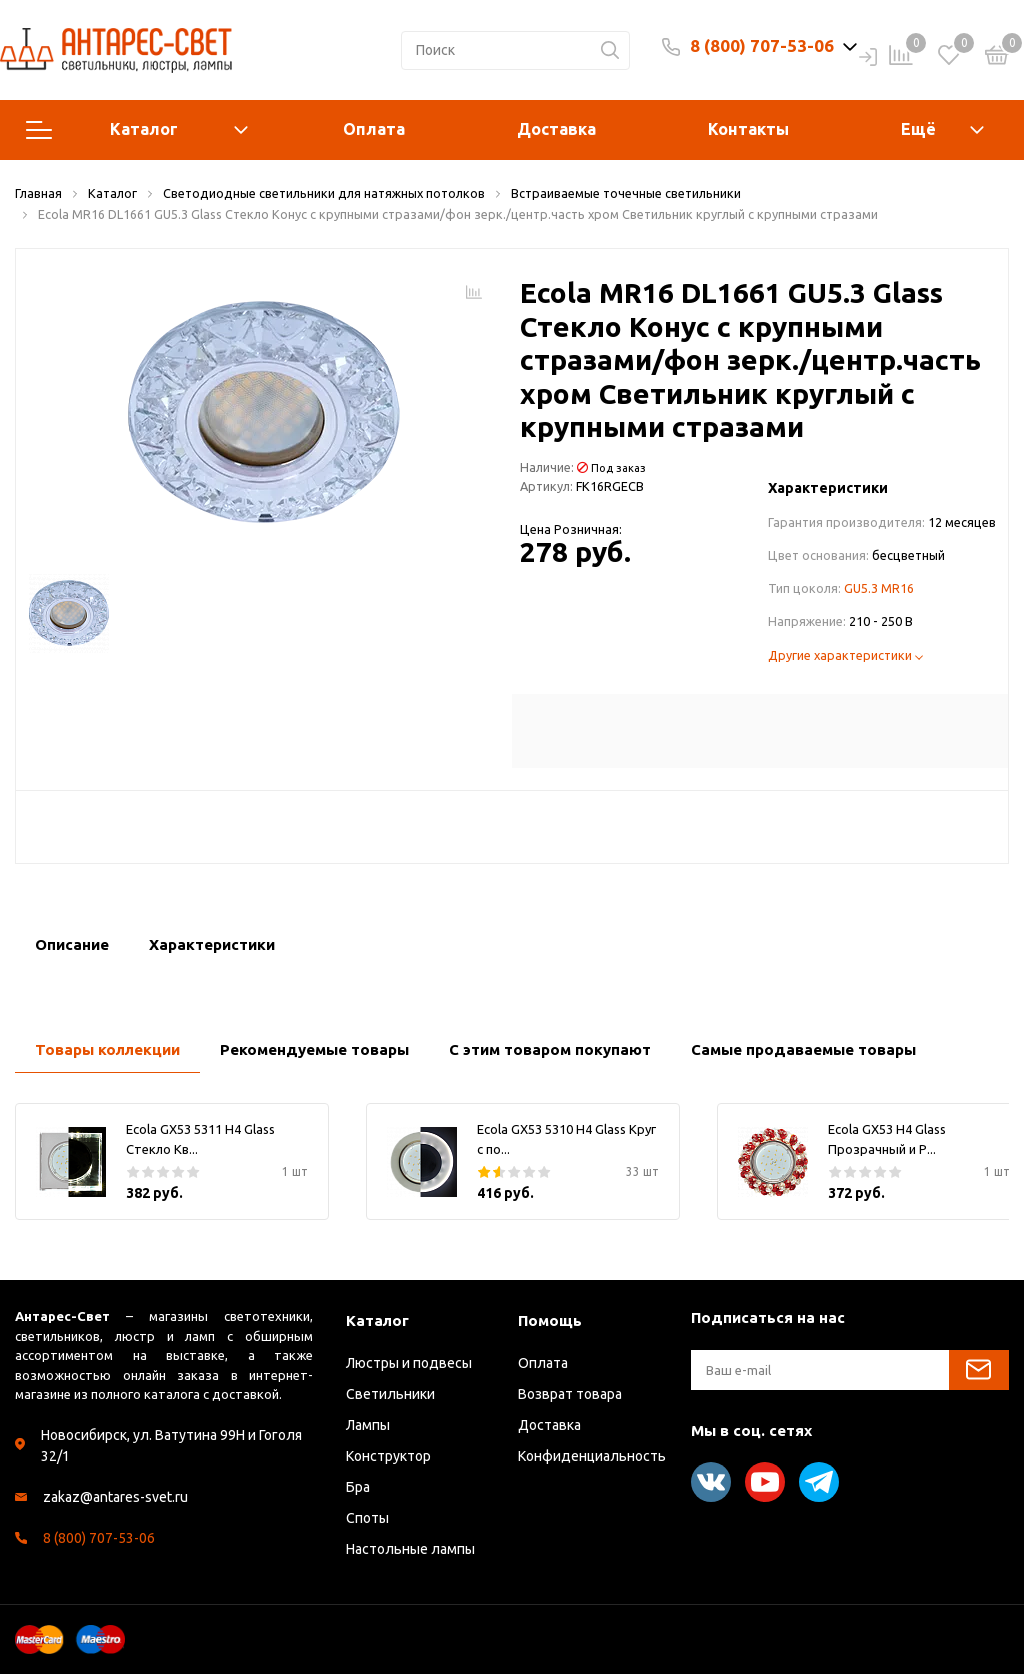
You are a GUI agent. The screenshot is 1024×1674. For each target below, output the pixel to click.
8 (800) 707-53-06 (762, 45)
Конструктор (388, 1456)
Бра (358, 1487)
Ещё (918, 129)
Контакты (748, 129)
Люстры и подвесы (409, 1363)
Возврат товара (570, 1394)
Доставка (556, 129)
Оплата (374, 129)
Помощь (550, 1320)
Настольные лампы (410, 1549)
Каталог (137, 130)
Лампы (368, 1425)
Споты (367, 1518)
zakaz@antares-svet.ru (115, 1497)
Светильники (390, 1394)
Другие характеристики (845, 655)
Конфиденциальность (592, 1456)
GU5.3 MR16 (879, 588)
